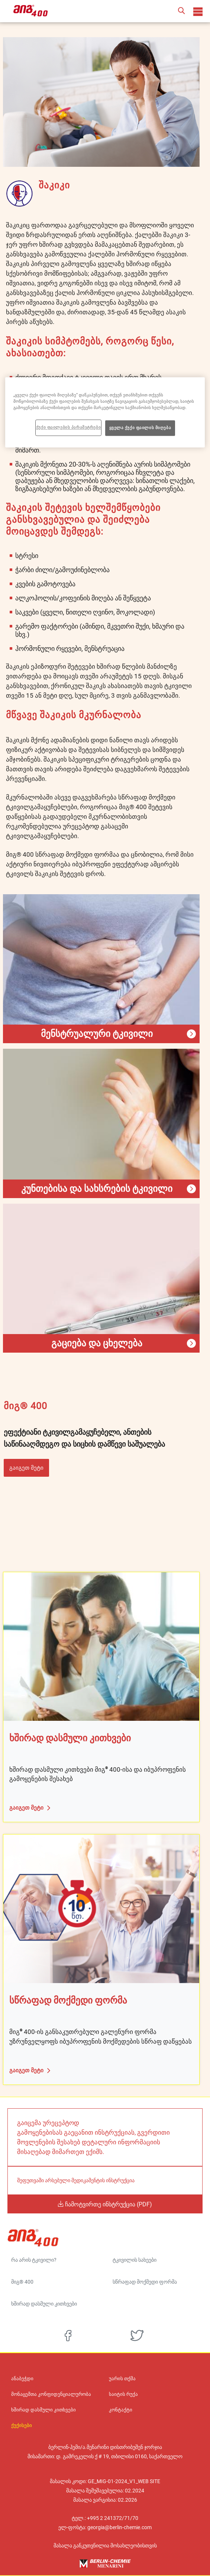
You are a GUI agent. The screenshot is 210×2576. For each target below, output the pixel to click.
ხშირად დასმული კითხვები (44, 2304)
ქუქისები (21, 2425)
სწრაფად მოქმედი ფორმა (145, 2282)
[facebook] (68, 2335)
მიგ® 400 (22, 2282)
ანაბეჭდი (22, 2379)
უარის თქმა (122, 2379)
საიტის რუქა (123, 2394)
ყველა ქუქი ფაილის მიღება (140, 428)
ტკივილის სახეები (134, 2260)
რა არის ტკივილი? (33, 2260)
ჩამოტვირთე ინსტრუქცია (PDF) (108, 2204)
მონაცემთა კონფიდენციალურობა (51, 2394)
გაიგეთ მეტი (26, 1467)
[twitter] (136, 2335)
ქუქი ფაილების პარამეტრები (68, 427)
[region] (105, 412)
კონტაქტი (120, 2410)
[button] (181, 11)
